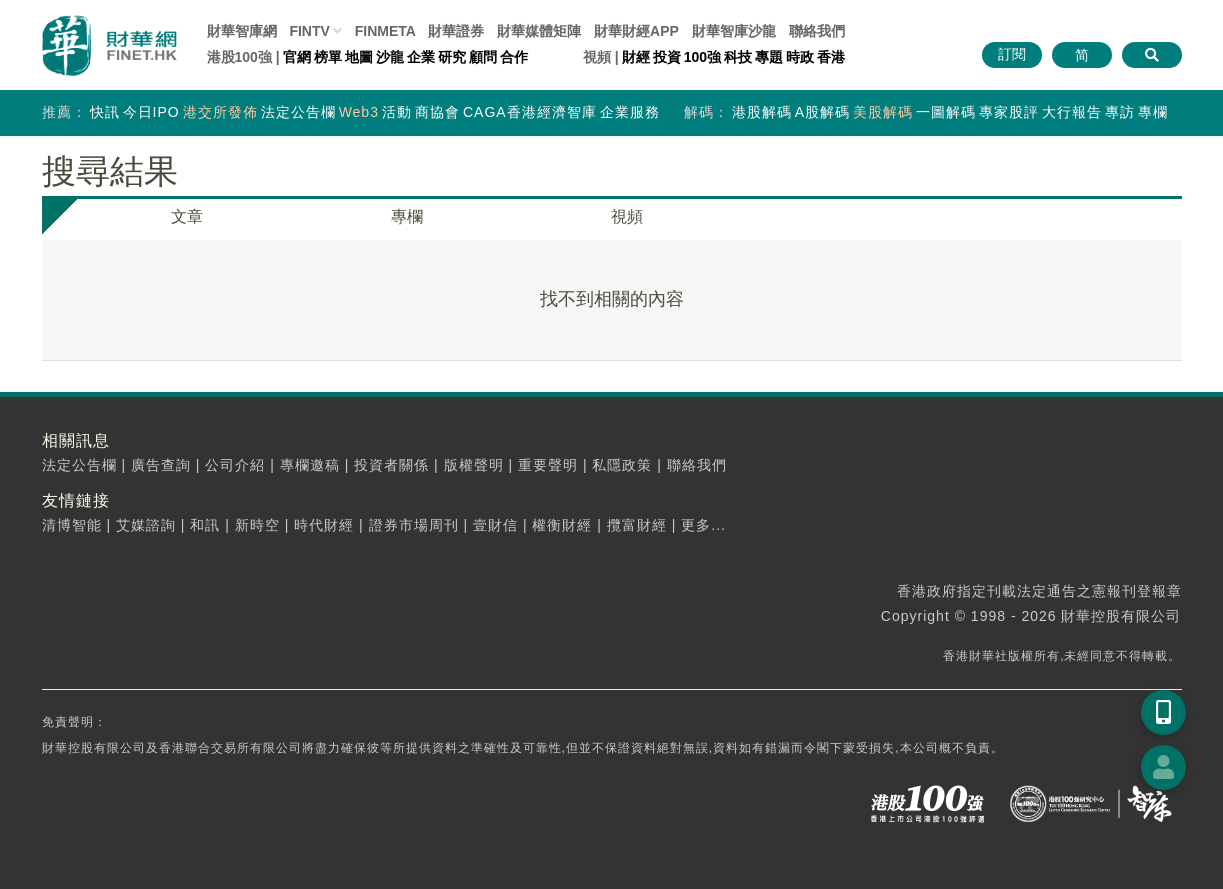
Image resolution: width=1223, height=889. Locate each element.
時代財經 (324, 525)
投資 (667, 57)
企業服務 (630, 112)
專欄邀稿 (310, 465)
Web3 (359, 112)
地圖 (359, 57)
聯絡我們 (817, 31)
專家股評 (1009, 112)
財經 (636, 57)
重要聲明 (548, 465)
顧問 (483, 57)
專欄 (1153, 112)
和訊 (205, 525)
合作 (514, 57)
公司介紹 (235, 465)
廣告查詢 (161, 465)
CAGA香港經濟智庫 (530, 112)
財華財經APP (636, 31)
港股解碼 (762, 112)
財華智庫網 (242, 31)
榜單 (328, 57)
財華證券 (456, 31)
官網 (297, 57)
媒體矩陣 (539, 31)
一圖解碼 (946, 112)
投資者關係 (391, 465)
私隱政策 (622, 465)
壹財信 (495, 525)
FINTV (309, 31)
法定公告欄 (298, 112)
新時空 (257, 525)
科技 (738, 57)
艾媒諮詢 (146, 525)
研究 (452, 57)
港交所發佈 (220, 112)
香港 (831, 57)
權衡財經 (562, 525)
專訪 (1120, 112)
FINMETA (385, 31)
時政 (800, 57)
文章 (187, 216)
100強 (702, 57)
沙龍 (390, 57)
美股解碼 (883, 112)
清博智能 (72, 525)
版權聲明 (474, 465)
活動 (397, 112)
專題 (769, 57)
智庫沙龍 (734, 31)
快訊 (105, 112)
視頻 (627, 216)
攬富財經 (637, 525)
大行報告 (1072, 112)
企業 (421, 57)
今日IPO (151, 112)
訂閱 (1012, 54)
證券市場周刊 (414, 525)
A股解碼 (822, 112)
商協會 (437, 112)
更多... (703, 525)
